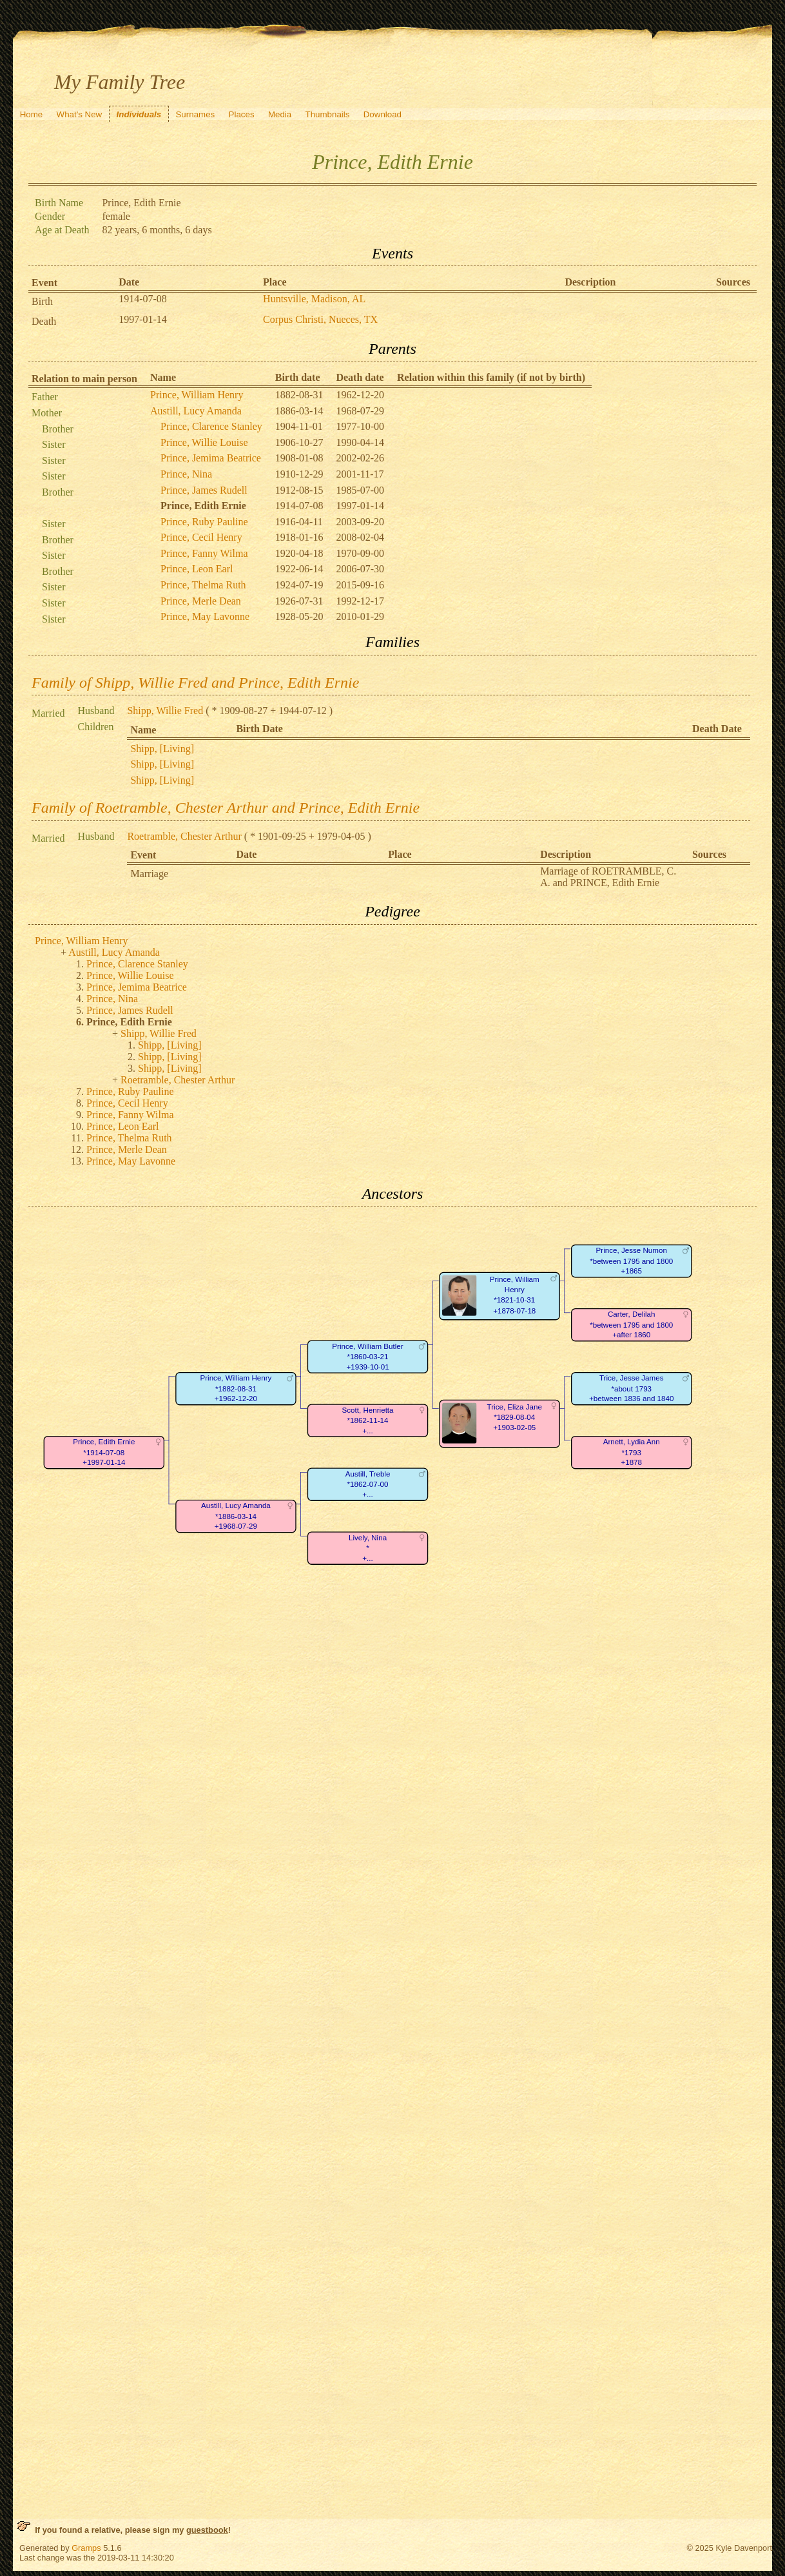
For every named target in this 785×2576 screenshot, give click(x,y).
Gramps (86, 2548)
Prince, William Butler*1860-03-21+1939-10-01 (367, 1356)
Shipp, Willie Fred (165, 710)
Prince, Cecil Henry (201, 537)
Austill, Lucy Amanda (196, 410)
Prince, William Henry (196, 394)
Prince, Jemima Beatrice (210, 457)
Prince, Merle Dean (200, 601)
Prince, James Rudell (203, 490)
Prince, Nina (186, 474)
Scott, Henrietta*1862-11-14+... (368, 1420)
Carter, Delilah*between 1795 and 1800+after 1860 (631, 1325)
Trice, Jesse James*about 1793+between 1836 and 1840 (631, 1389)
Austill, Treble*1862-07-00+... (368, 1484)
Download (382, 114)
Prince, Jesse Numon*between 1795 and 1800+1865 (631, 1261)
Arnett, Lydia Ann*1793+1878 (631, 1452)
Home (31, 114)
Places (242, 114)
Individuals (139, 114)
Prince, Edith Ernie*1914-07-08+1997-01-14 (104, 1452)
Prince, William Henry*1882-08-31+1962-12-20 (235, 1389)
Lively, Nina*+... (368, 1548)
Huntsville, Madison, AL (314, 298)
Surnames (195, 114)
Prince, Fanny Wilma (203, 553)
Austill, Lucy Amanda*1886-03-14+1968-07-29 (236, 1516)
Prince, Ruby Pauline (204, 521)
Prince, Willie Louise (203, 442)
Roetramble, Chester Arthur (184, 836)
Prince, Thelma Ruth (203, 584)
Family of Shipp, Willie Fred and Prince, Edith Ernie (195, 682)
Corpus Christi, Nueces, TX (320, 319)
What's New (79, 114)
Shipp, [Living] (162, 748)
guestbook (207, 2530)
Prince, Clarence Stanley (211, 426)
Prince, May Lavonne (204, 616)
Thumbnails (327, 114)
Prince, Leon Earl (196, 568)
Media (279, 114)
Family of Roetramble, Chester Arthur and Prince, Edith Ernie (226, 807)
